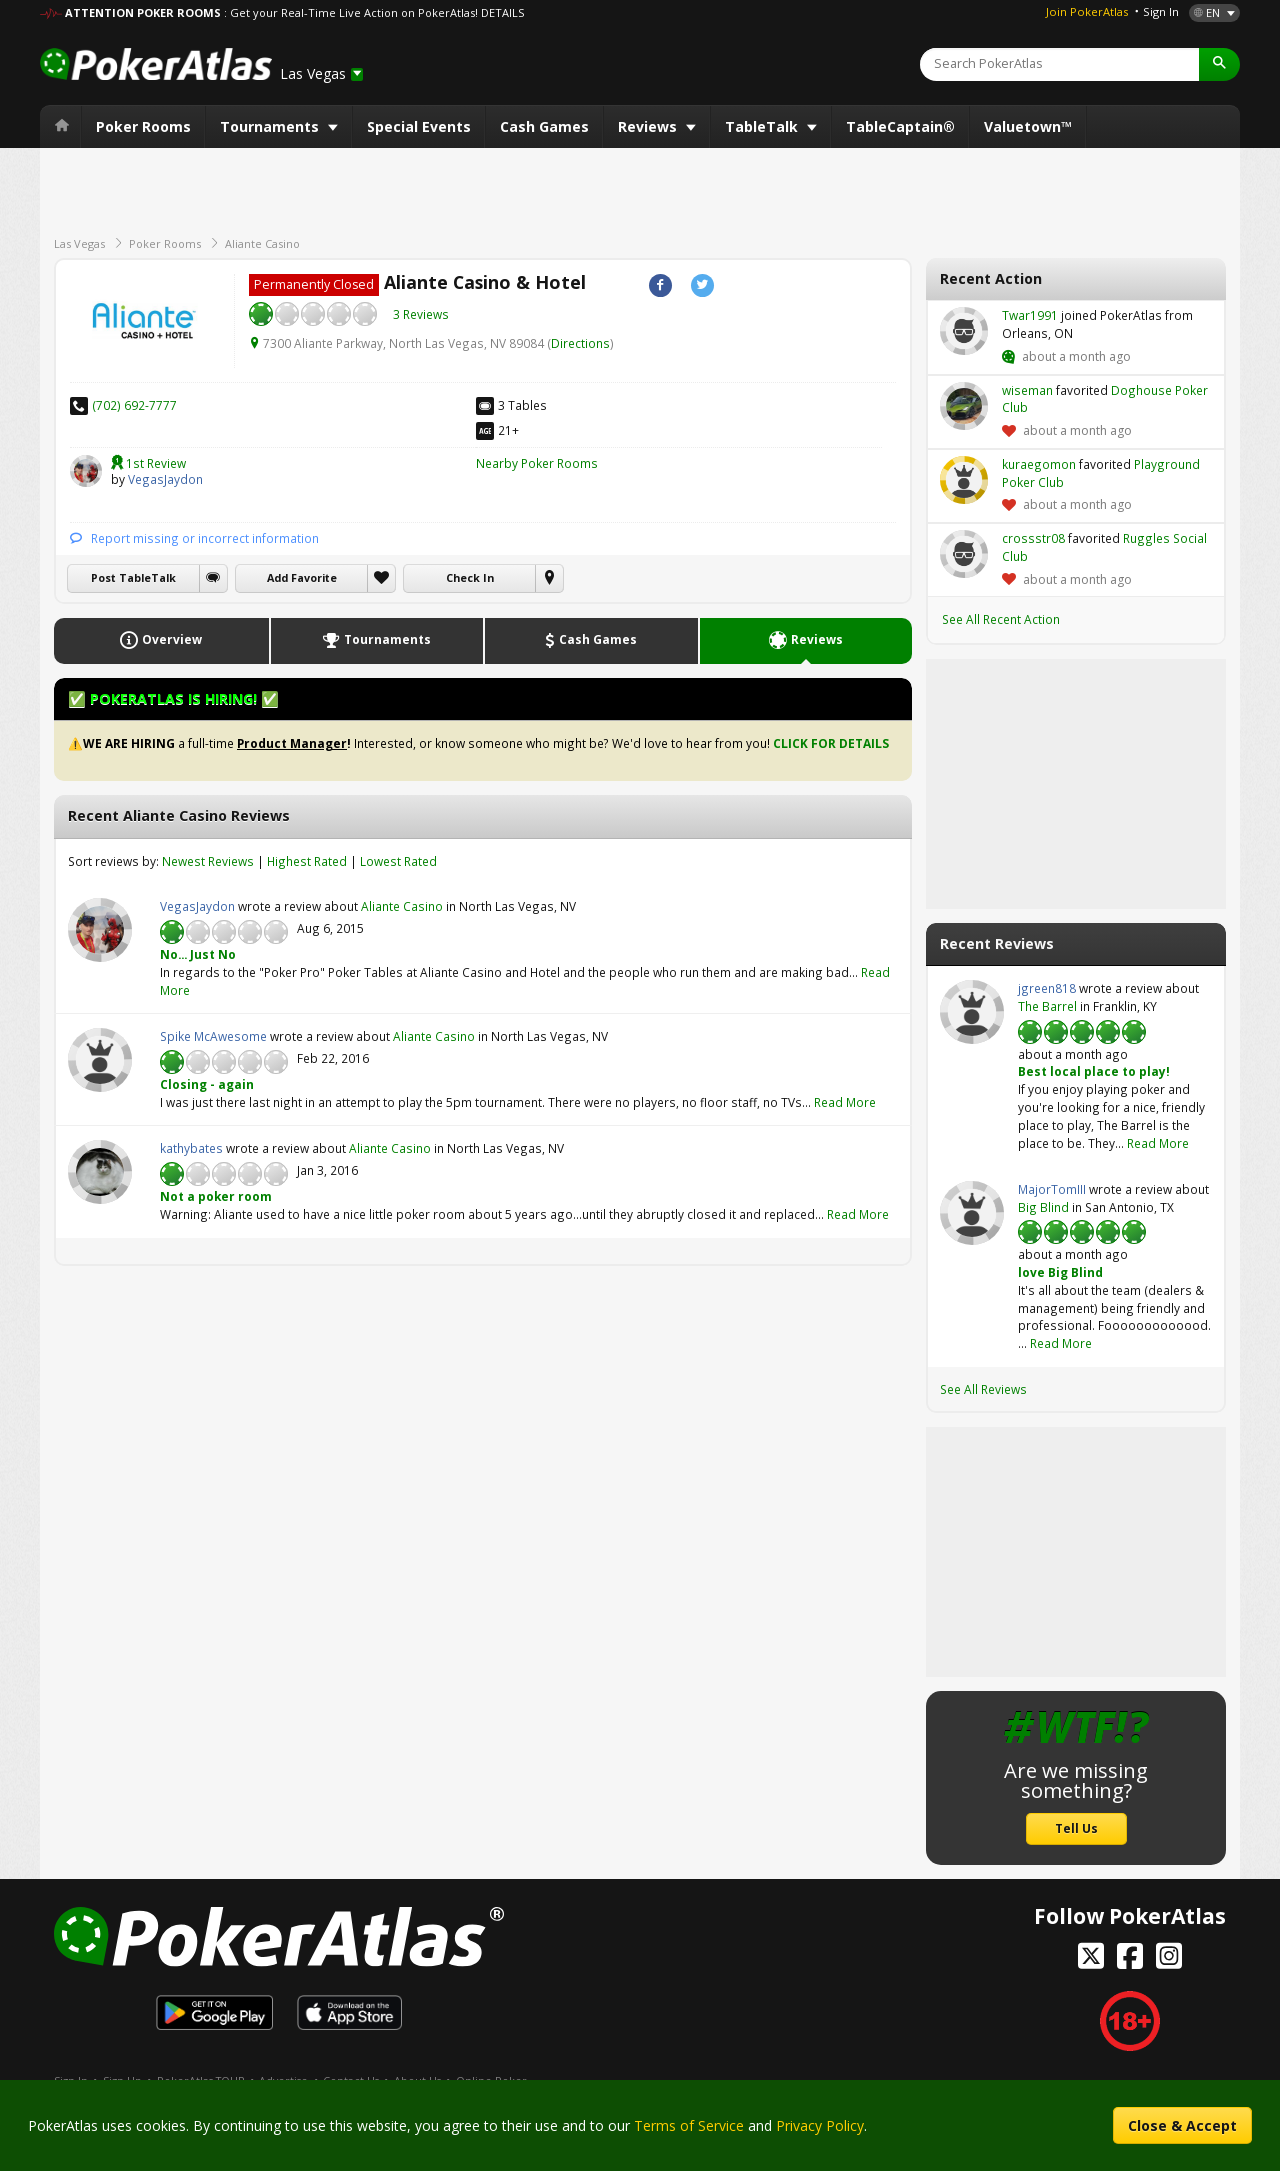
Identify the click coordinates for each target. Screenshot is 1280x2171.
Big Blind (1043, 1207)
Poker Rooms (143, 126)
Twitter (702, 285)
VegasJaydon (86, 471)
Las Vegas (79, 243)
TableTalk (763, 126)
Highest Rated (307, 861)
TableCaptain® (900, 126)
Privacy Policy (820, 2125)
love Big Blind (1060, 1272)
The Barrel (1047, 1006)
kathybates (100, 1172)
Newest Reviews (208, 861)
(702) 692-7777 (134, 405)
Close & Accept (1182, 2125)
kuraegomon (964, 480)
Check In (470, 578)
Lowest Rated (398, 861)
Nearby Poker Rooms (537, 463)
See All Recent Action (1001, 619)
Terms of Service (689, 2125)
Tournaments (271, 126)
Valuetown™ (1028, 126)
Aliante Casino (262, 243)
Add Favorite (302, 578)
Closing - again (207, 1084)
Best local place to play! (1094, 1071)
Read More (845, 1102)
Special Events (419, 126)
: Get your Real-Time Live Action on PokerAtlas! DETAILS (374, 12)
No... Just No (198, 954)
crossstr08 (964, 554)
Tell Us (1076, 1828)
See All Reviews (983, 1389)
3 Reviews (421, 314)
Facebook (660, 285)
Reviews (649, 126)
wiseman (964, 406)
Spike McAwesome (100, 1060)
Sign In (1161, 11)
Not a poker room (216, 1196)
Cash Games (544, 126)
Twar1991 (964, 331)
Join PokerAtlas (1087, 11)
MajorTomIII (972, 1213)
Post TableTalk (133, 578)
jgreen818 (972, 1012)
